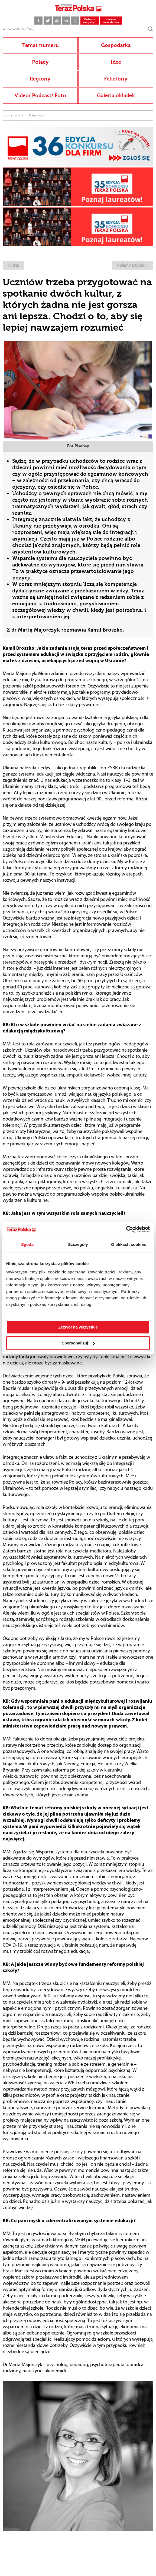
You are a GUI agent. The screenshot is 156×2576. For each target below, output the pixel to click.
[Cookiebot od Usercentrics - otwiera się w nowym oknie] (126, 1229)
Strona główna (13, 115)
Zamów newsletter (111, 21)
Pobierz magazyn (89, 21)
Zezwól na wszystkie (78, 1327)
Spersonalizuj (78, 1343)
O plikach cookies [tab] (128, 1244)
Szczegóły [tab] (78, 1244)
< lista (13, 265)
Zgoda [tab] (27, 1244)
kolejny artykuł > (132, 265)
